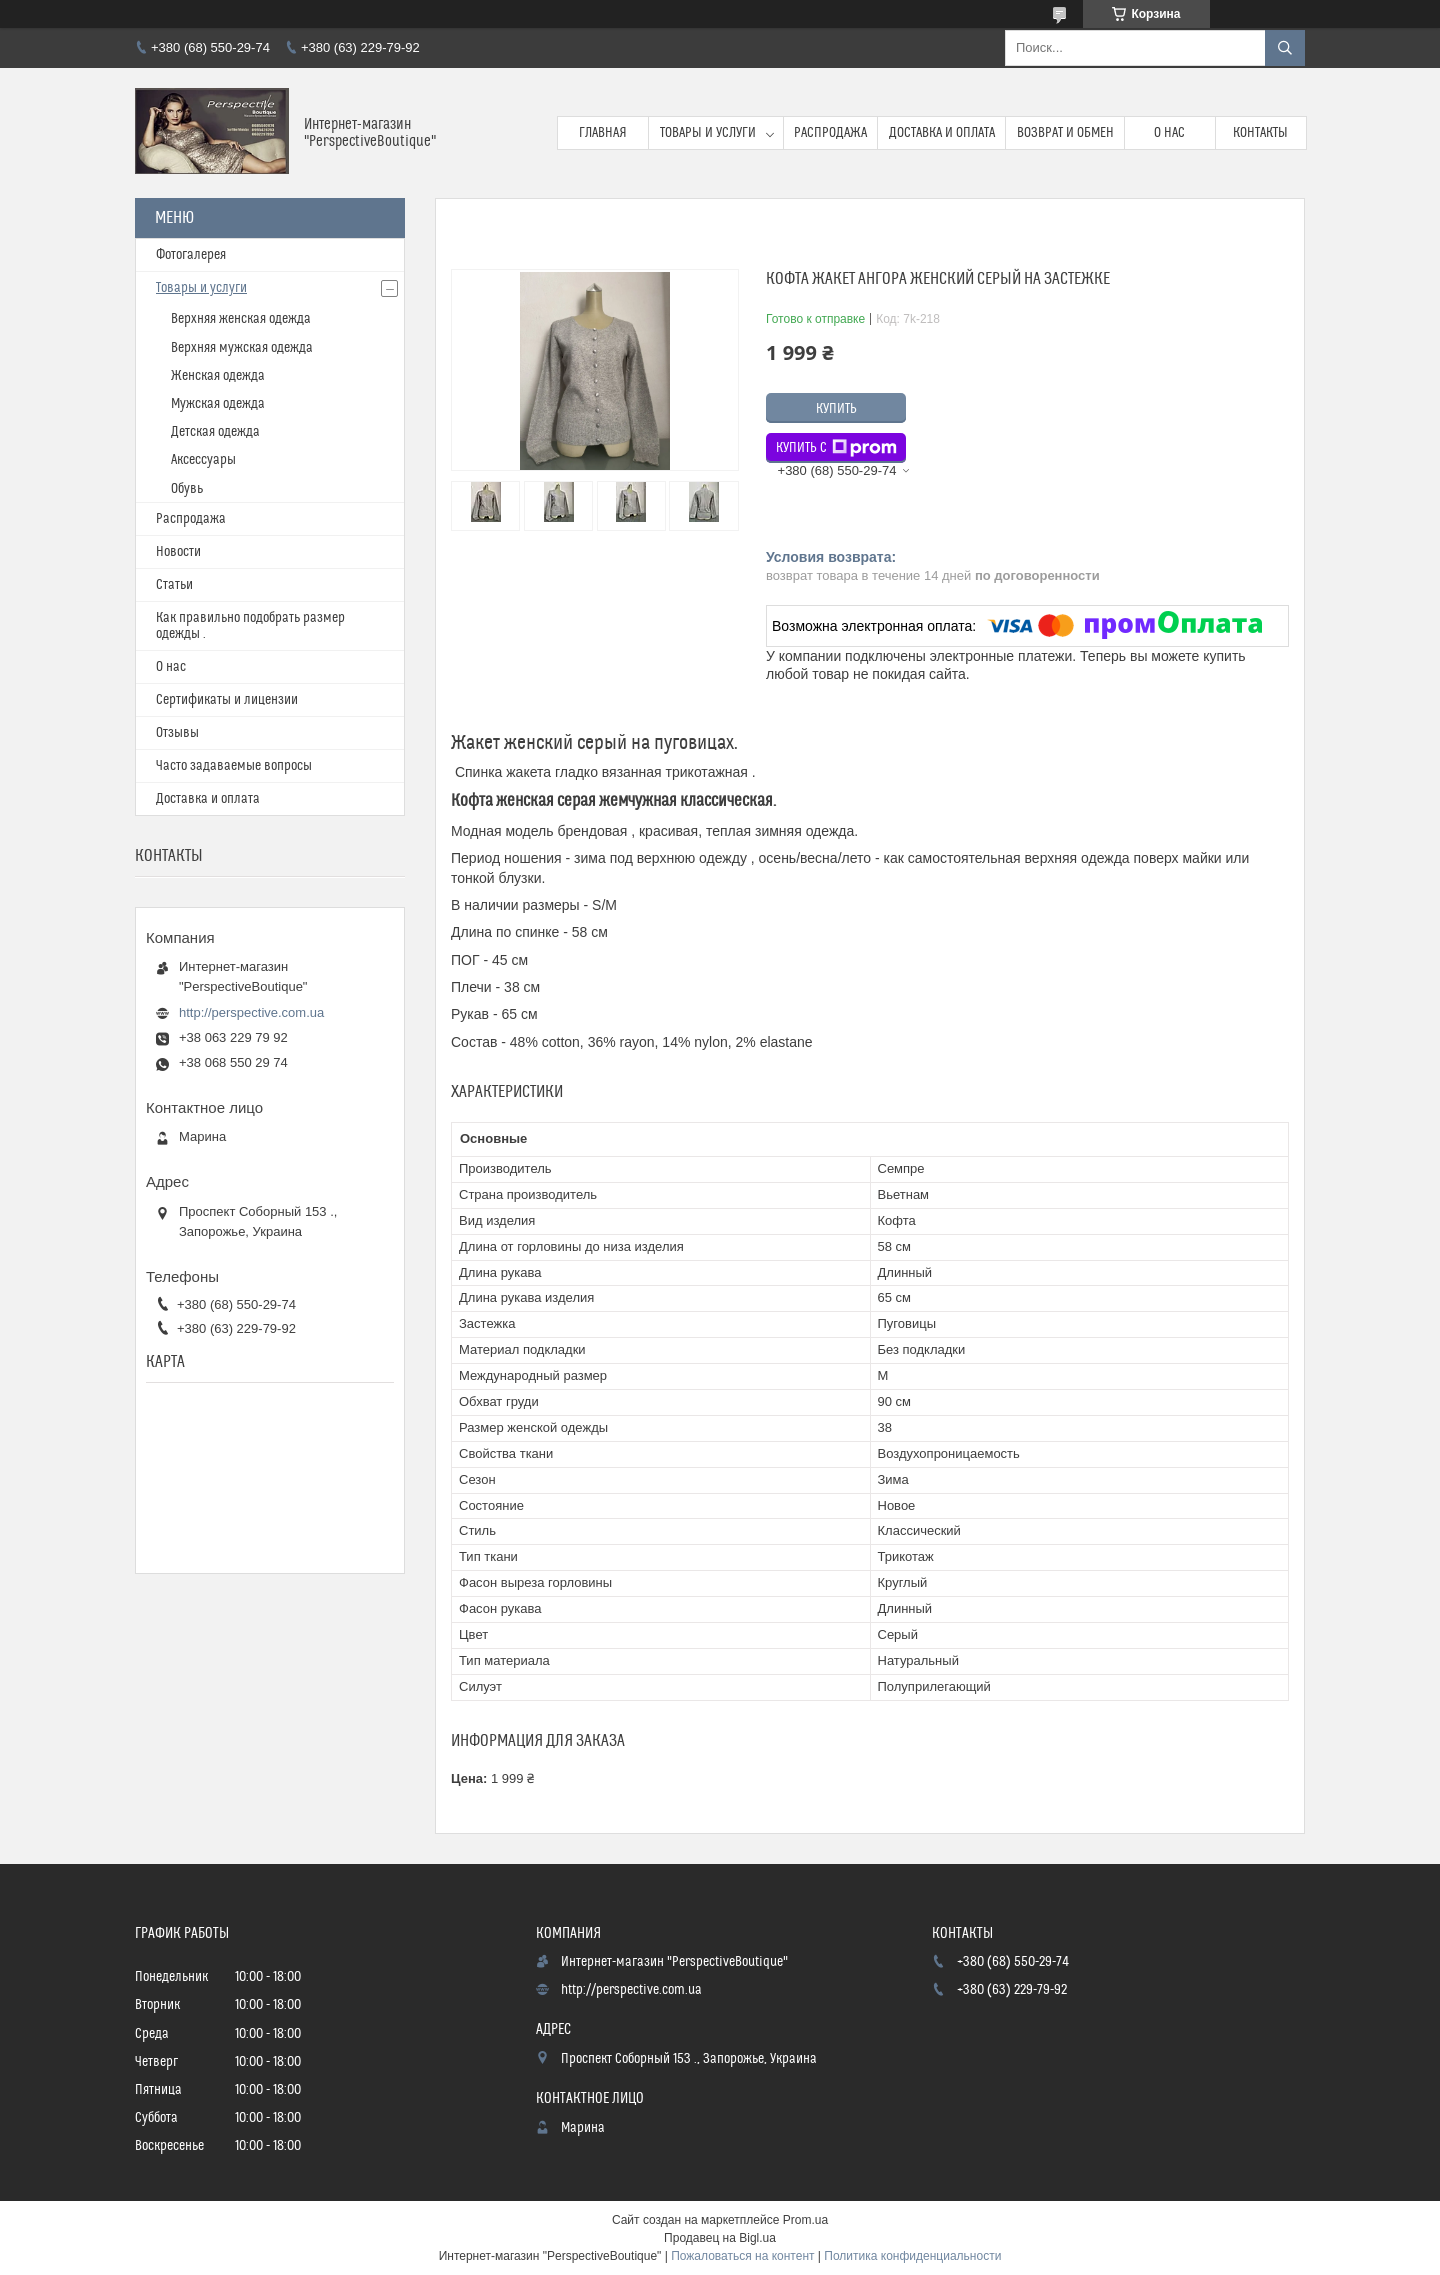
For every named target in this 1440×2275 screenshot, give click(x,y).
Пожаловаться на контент (742, 2256)
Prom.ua (805, 2220)
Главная (603, 133)
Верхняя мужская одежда (242, 348)
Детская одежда (215, 432)
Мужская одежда (218, 404)
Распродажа (830, 133)
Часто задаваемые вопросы (234, 766)
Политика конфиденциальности (912, 2256)
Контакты (1260, 133)
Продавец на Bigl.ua (720, 2238)
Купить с (836, 448)
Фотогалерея (191, 255)
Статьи (174, 585)
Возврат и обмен (1065, 133)
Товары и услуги (708, 133)
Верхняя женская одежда (241, 319)
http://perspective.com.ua (251, 1012)
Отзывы (177, 733)
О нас (1169, 133)
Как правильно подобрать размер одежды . (250, 626)
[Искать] (1285, 48)
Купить (836, 409)
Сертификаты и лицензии (227, 700)
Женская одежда (218, 376)
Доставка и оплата (942, 133)
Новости (178, 552)
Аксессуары (203, 460)
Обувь (187, 489)
